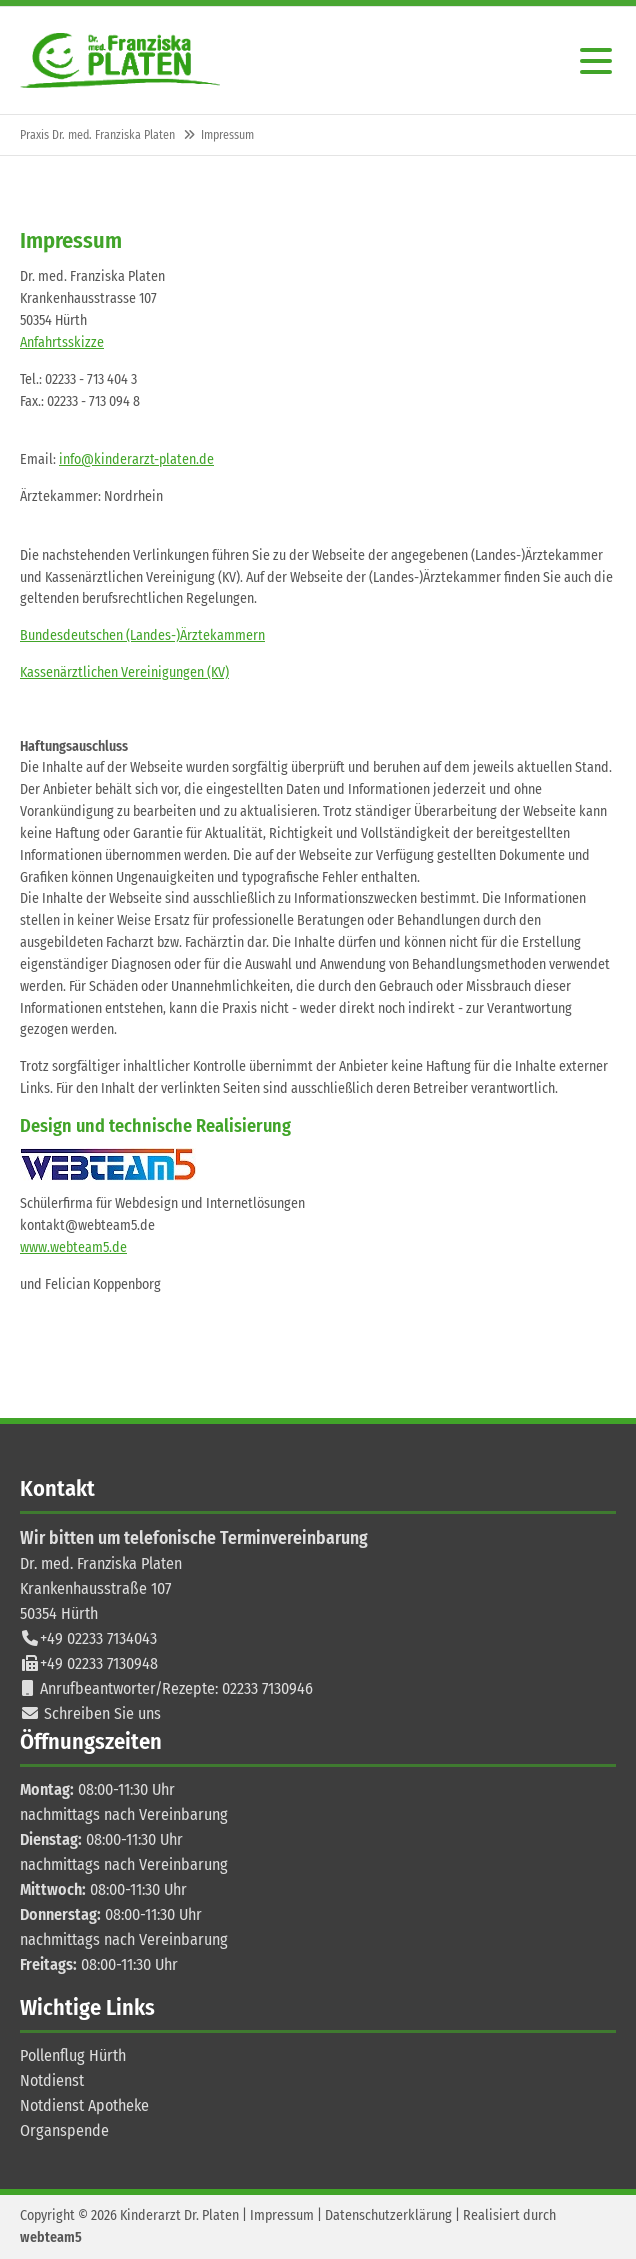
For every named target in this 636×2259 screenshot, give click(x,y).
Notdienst (52, 2080)
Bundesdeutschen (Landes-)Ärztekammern (142, 635)
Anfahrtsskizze (62, 342)
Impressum (282, 2215)
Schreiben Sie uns (102, 1713)
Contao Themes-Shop (120, 60)
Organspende (64, 2130)
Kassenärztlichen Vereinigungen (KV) (124, 672)
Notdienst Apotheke (84, 2105)
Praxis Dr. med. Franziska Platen (97, 135)
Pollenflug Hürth (73, 2055)
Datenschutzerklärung (388, 2215)
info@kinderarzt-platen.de (136, 459)
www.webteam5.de (73, 1247)
